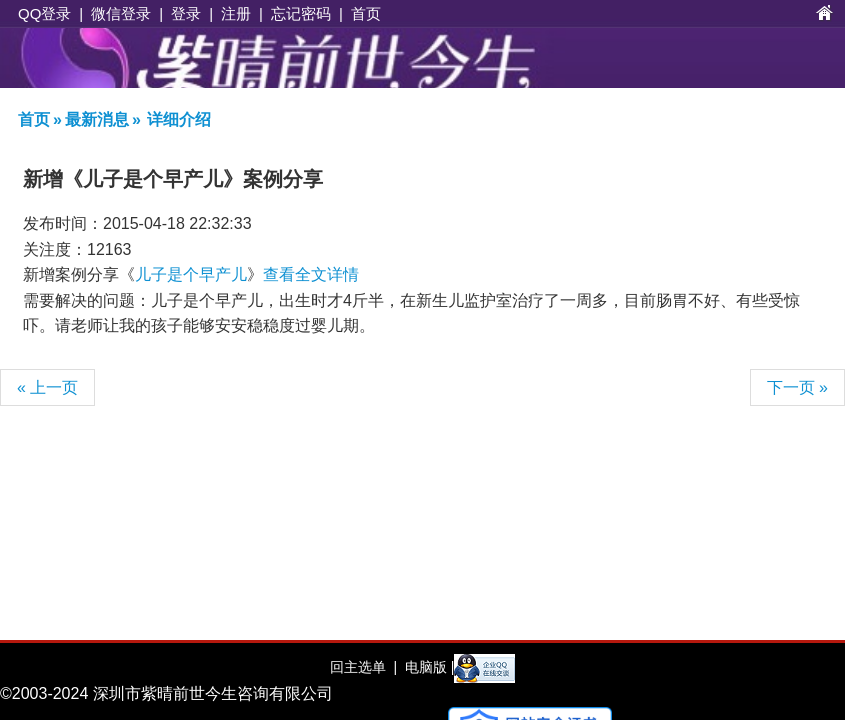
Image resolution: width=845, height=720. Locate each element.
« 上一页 (47, 387)
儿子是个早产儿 (191, 274)
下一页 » (797, 387)
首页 (366, 13)
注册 (236, 13)
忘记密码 (301, 13)
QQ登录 (44, 13)
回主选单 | (363, 667)
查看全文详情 (311, 274)
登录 (186, 13)
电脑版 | (427, 667)
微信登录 (121, 13)
